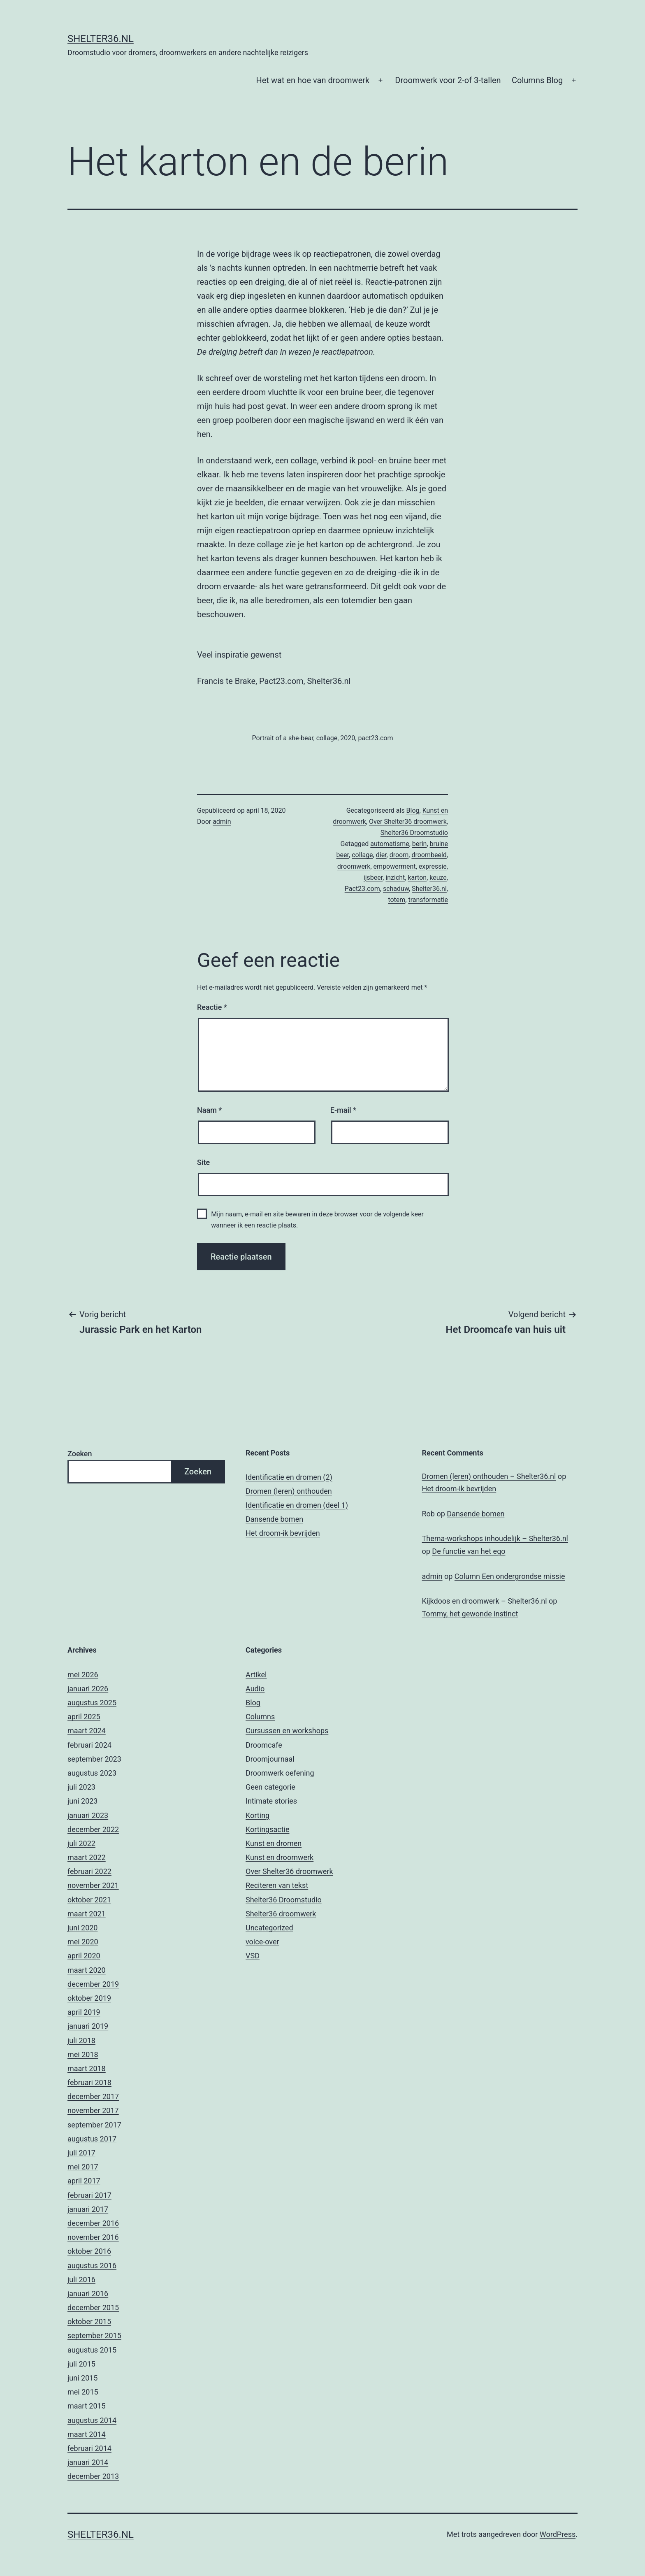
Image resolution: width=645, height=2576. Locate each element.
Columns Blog (537, 80)
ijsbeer (373, 877)
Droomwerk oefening (280, 1773)
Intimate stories (271, 1801)
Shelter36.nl (100, 38)
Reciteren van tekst (277, 1885)
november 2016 (93, 2237)
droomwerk (354, 866)
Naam (209, 1110)
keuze (438, 877)
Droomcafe (264, 1745)
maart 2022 (86, 1857)
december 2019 (93, 1984)
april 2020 (83, 1955)
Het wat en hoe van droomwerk (313, 80)
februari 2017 (89, 2195)
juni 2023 (82, 1801)
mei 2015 (82, 2392)
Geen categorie (270, 1787)
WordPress (557, 2534)
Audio (255, 1688)
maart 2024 (86, 1730)
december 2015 (93, 2307)
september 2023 (94, 1759)
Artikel (256, 1674)
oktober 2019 (89, 1998)
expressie (433, 866)
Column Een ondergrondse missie (510, 1576)
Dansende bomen (274, 1519)
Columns (260, 1716)
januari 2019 (87, 2026)
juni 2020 (82, 1927)
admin (222, 821)
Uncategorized (269, 1927)
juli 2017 (81, 2152)
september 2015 (94, 2335)
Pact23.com (362, 889)
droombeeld (428, 855)
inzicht (395, 877)
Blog (413, 810)
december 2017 (93, 2096)
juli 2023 (81, 1787)
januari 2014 (87, 2462)
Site (203, 1162)
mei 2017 (82, 2166)
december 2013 (93, 2476)
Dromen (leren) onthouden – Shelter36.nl (489, 1476)
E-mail (343, 1110)
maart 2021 (86, 1913)
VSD (253, 1955)
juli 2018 (81, 2040)
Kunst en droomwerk (279, 1857)
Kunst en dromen (274, 1843)
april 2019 (83, 2012)
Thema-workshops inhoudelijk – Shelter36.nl (495, 1538)
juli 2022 (81, 1843)
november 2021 (93, 1885)
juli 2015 (81, 2364)
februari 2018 (89, 2082)
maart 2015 (86, 2406)
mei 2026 (82, 1674)
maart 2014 (86, 2434)
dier (381, 855)
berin (419, 844)
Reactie (212, 1007)
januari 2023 (87, 1815)
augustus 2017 (91, 2138)
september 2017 (94, 2124)
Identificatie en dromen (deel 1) (297, 1505)
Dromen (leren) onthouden (289, 1491)
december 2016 (93, 2223)
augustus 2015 (91, 2350)
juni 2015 (82, 2378)
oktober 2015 (89, 2321)
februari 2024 (89, 1745)
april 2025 (83, 1716)
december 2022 (93, 1829)
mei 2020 (82, 1941)
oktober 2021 (89, 1899)
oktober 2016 (89, 2251)
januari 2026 (87, 1688)
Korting (257, 1815)
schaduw (396, 889)
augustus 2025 (91, 1702)
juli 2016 (81, 2279)
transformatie (428, 900)
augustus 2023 (91, 1773)
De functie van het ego (468, 1551)
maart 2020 (86, 1970)
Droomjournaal (270, 1759)
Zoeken (79, 1453)
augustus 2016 (91, 2265)
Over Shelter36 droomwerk (408, 821)
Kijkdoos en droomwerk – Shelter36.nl (484, 1601)
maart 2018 (86, 2068)
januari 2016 (87, 2293)
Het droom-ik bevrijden (283, 1533)
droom (399, 855)
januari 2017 (87, 2209)
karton (417, 877)
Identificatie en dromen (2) (289, 1477)
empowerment (395, 866)
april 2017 (83, 2180)
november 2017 (93, 2110)
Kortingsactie (268, 1829)
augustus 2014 (91, 2420)
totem (396, 900)
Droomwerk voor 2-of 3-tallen (448, 80)
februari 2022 (89, 1871)
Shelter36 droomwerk (281, 1913)
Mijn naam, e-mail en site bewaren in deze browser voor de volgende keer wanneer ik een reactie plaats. (317, 1219)
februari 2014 (89, 2448)
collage (362, 855)
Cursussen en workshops (287, 1730)
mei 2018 (82, 2054)
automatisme (389, 844)
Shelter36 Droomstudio (414, 833)
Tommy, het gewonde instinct (470, 1613)
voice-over (262, 1941)
